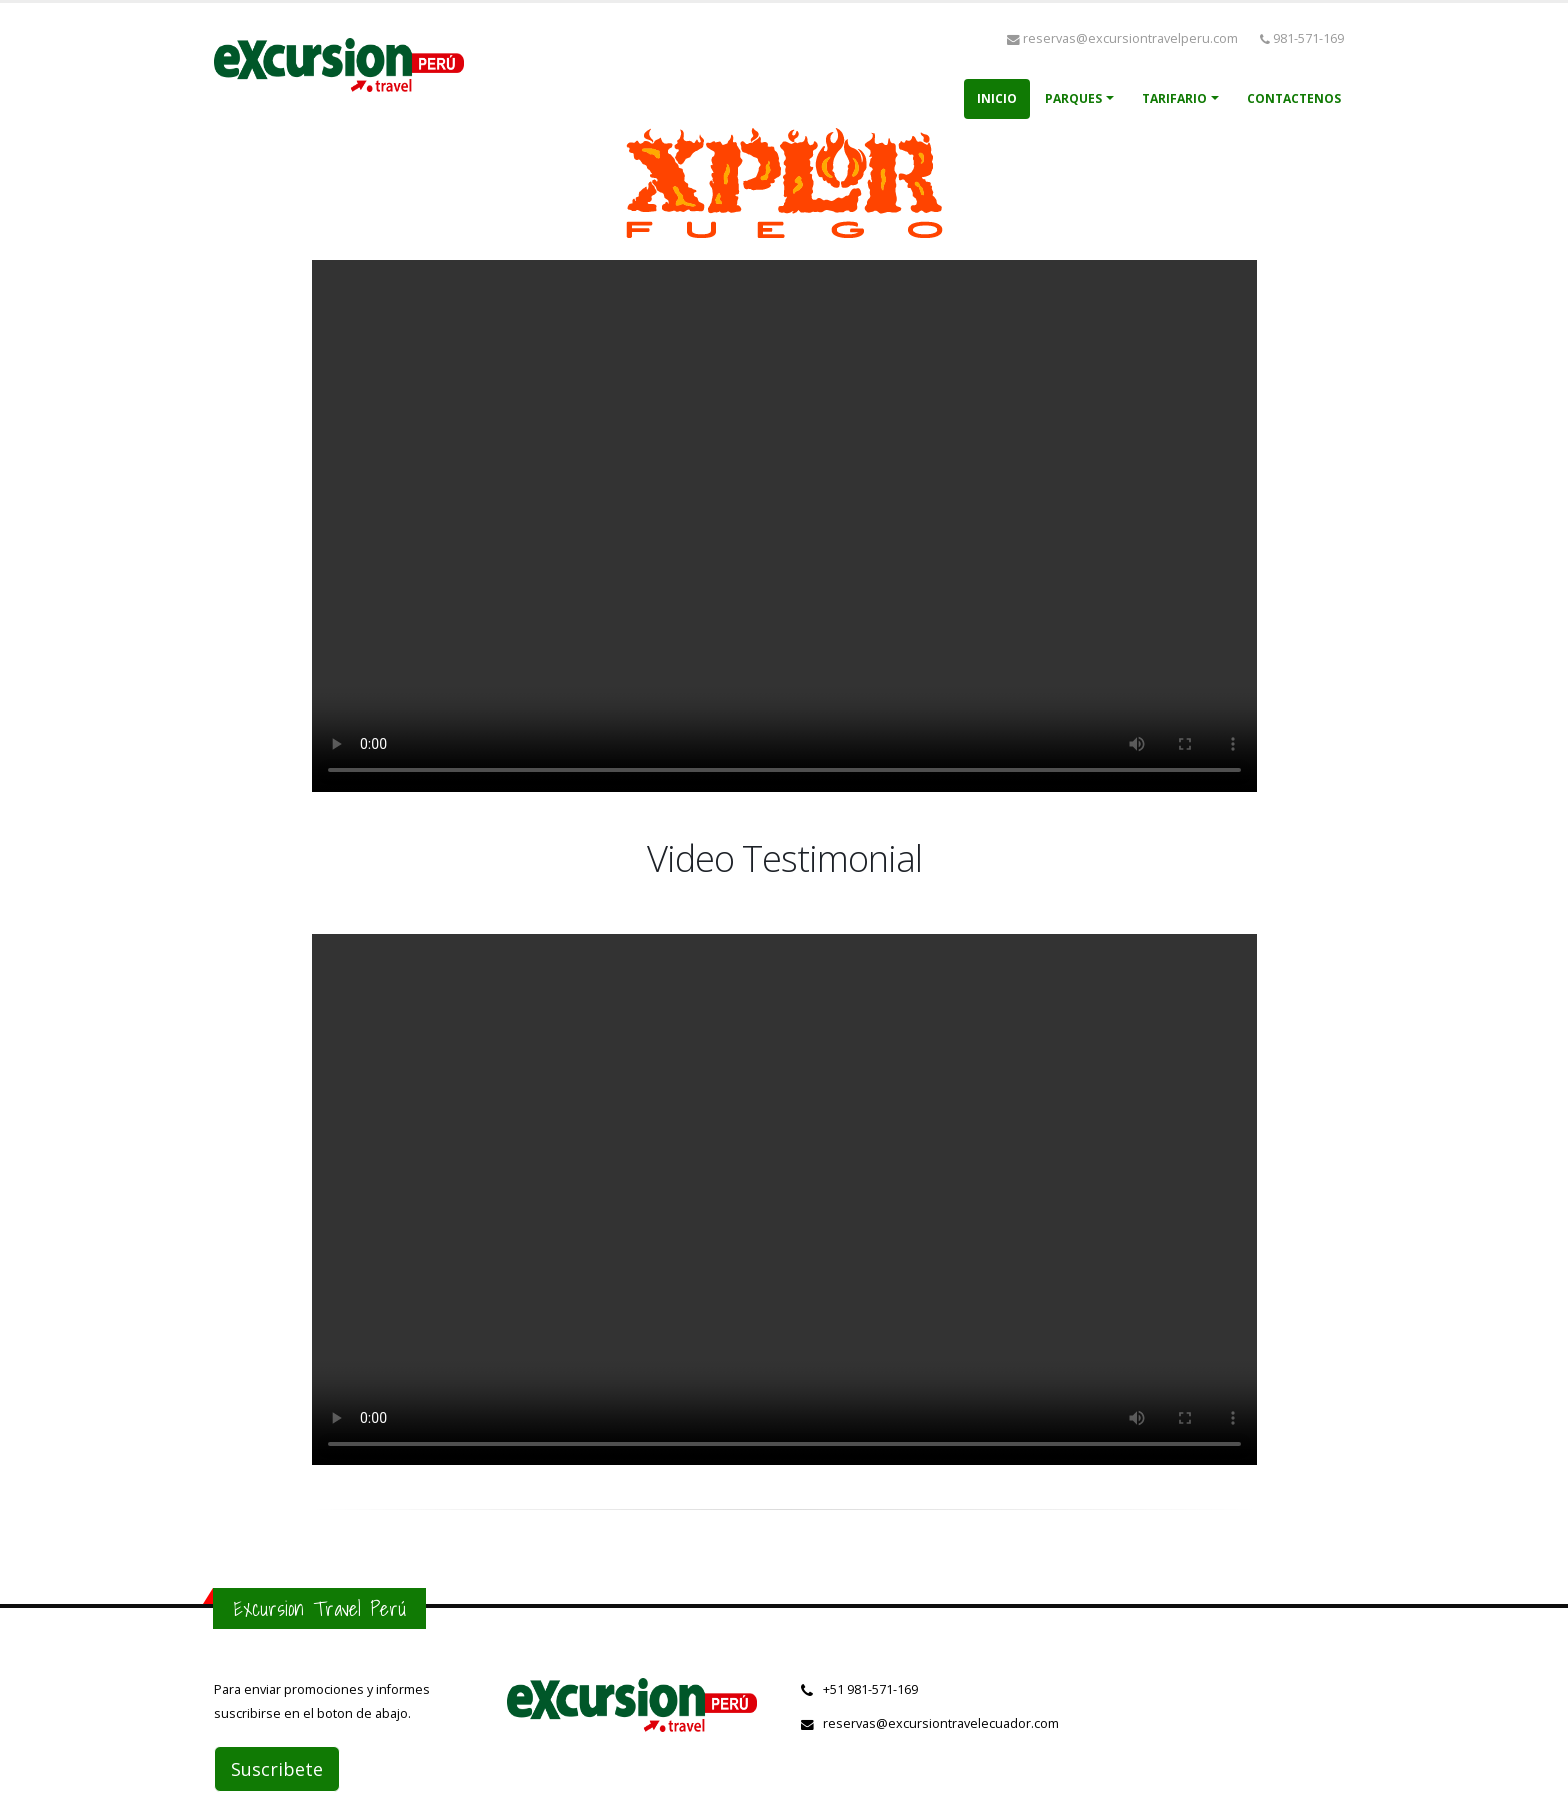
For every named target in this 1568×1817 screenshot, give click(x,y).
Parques (1073, 98)
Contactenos (1294, 98)
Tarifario (1174, 98)
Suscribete (277, 1769)
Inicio (997, 98)
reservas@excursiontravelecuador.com (941, 1723)
